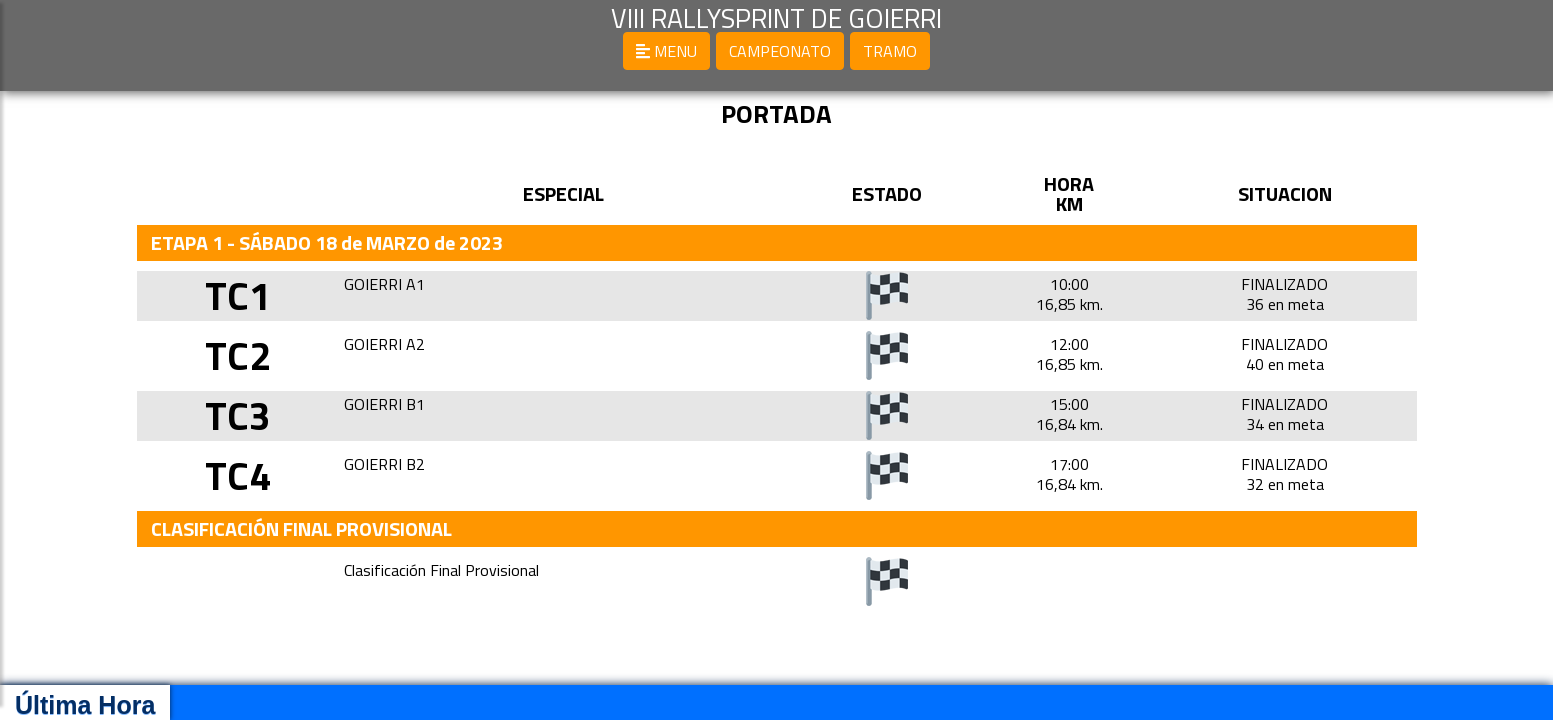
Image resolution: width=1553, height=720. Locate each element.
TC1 (238, 295)
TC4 (238, 475)
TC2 (238, 355)
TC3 (238, 415)
